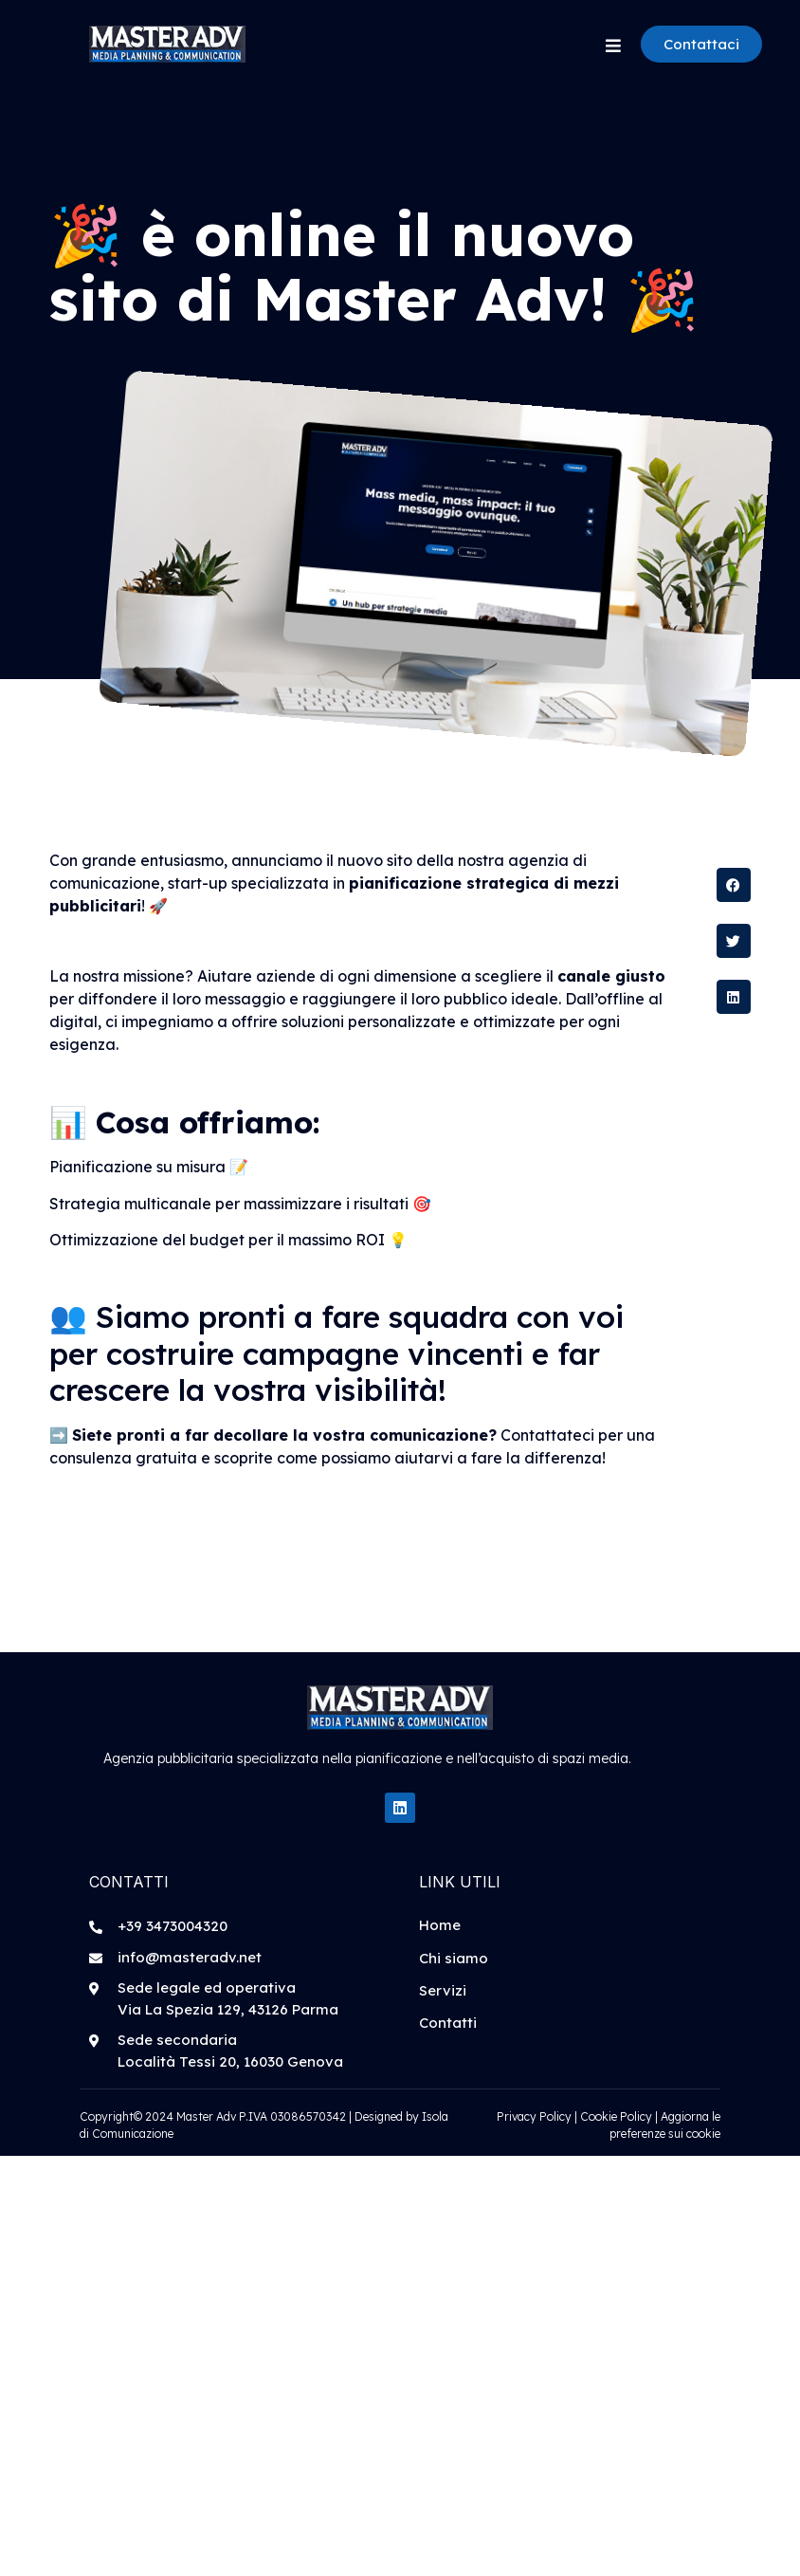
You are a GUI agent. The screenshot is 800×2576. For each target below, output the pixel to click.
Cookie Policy (616, 2116)
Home (440, 1925)
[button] (734, 885)
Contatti (448, 2023)
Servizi (442, 1990)
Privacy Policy (534, 2116)
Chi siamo (453, 1958)
